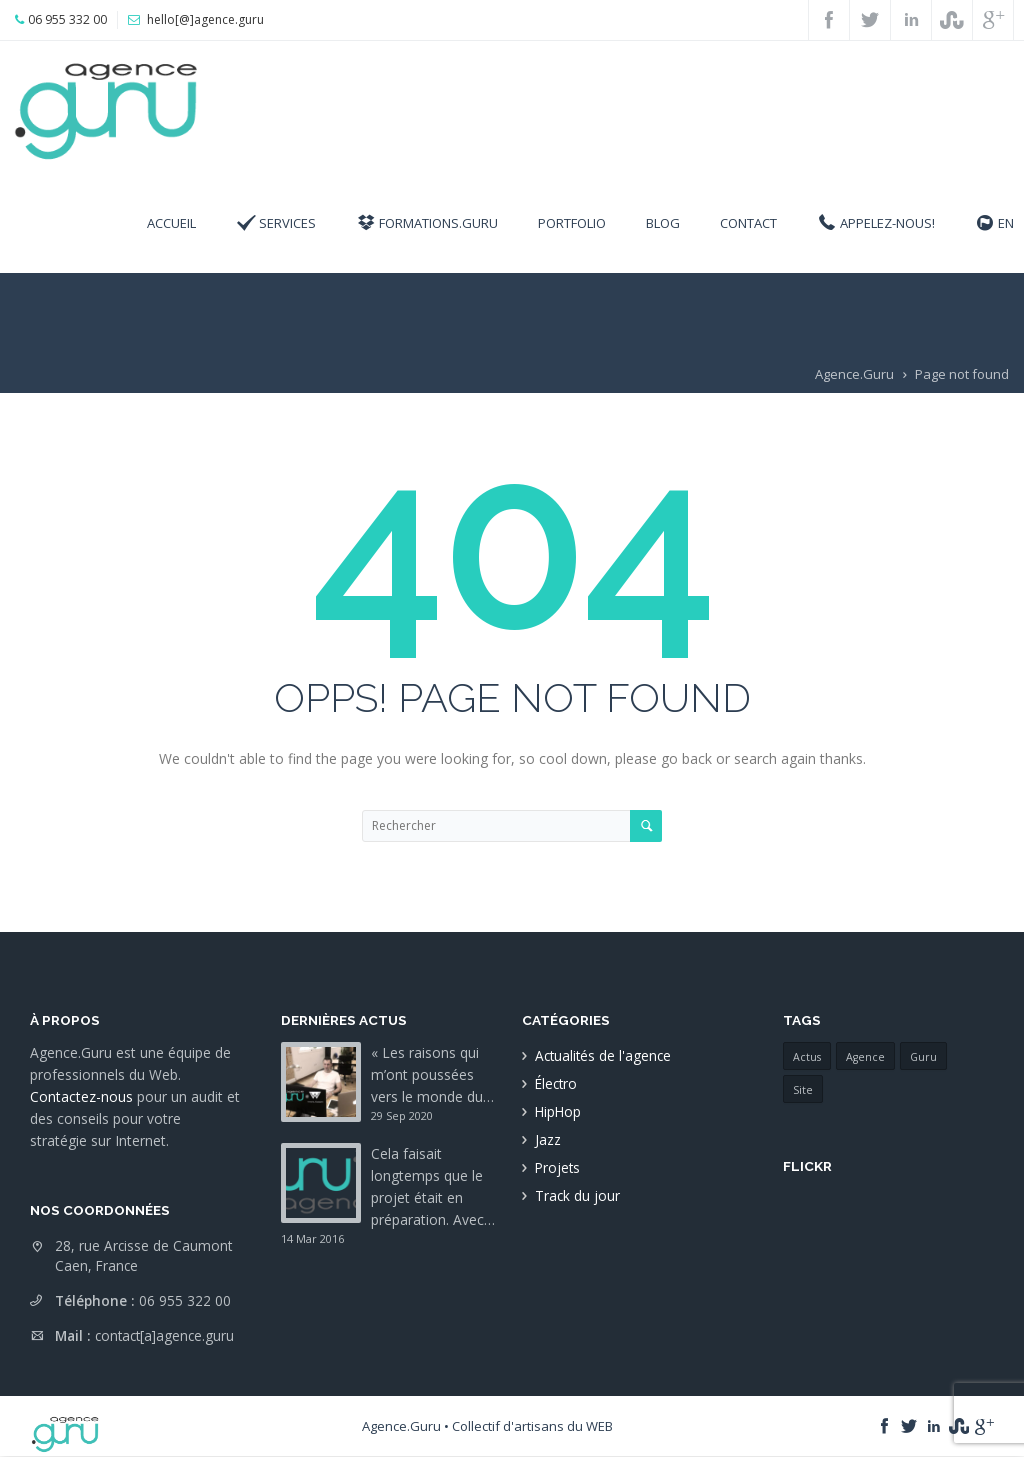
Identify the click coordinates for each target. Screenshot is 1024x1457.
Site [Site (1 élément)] (803, 1090)
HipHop (558, 1111)
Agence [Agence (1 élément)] (865, 1057)
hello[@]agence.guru (205, 19)
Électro (556, 1083)
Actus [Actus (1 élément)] (807, 1057)
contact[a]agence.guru (164, 1335)
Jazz (548, 1139)
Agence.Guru (854, 374)
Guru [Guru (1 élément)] (923, 1057)
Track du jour (577, 1195)
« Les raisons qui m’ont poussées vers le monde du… (432, 1074)
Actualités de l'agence (603, 1055)
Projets (557, 1167)
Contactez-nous (81, 1096)
